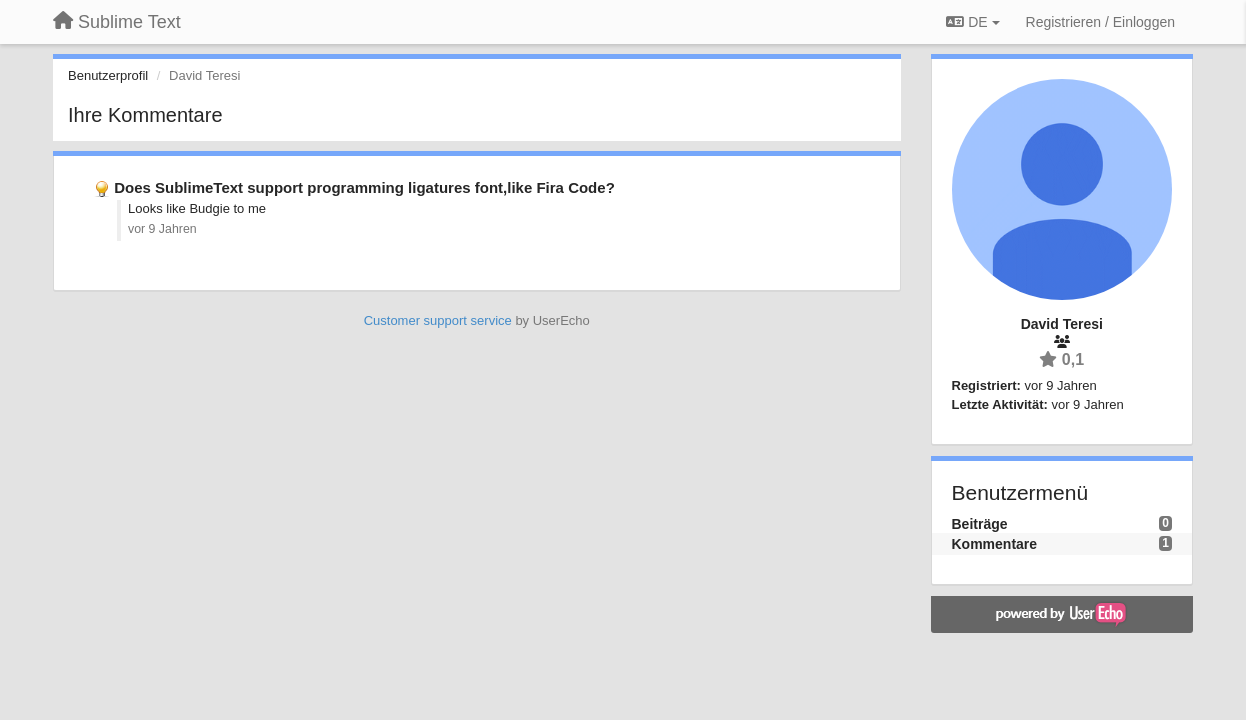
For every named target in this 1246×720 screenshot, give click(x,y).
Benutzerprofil (108, 75)
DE (972, 22)
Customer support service (438, 320)
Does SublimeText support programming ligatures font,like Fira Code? (364, 187)
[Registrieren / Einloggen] (1100, 22)
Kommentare (995, 544)
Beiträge (980, 524)
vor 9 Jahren (162, 229)
